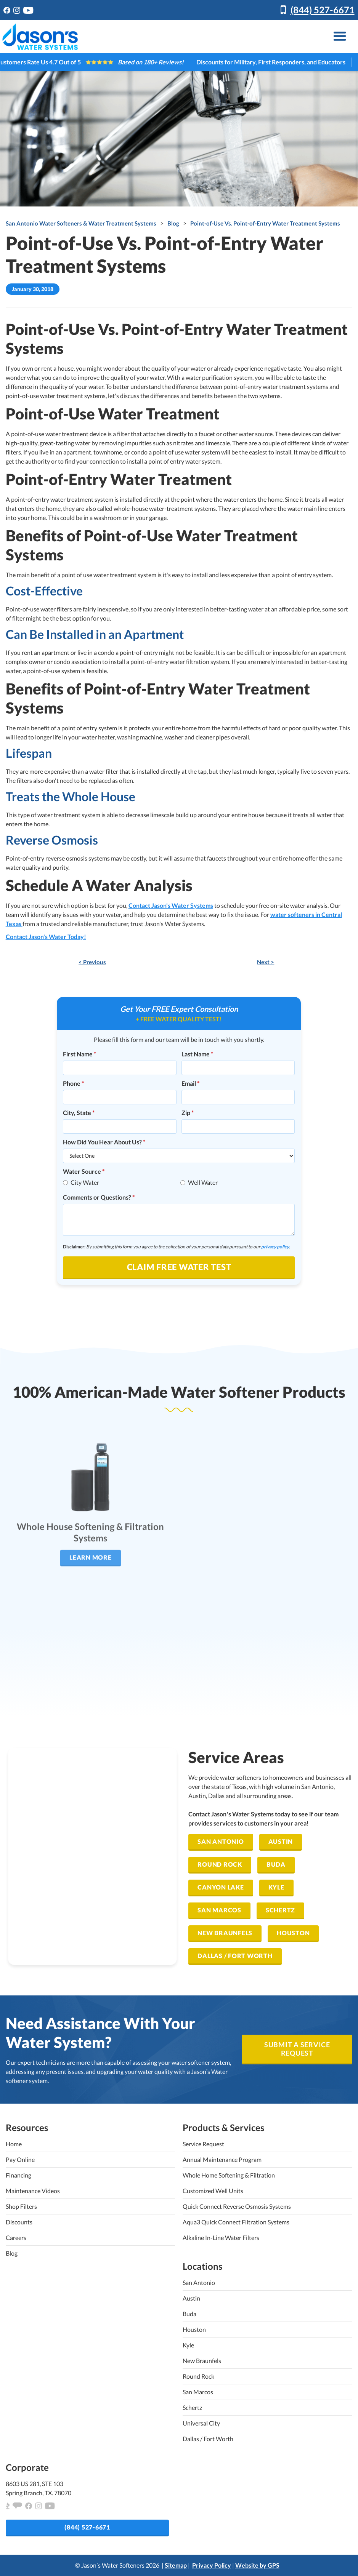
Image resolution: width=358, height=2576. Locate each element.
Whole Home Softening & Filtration (229, 2175)
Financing (18, 2175)
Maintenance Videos (33, 2190)
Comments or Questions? (99, 1197)
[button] (339, 36)
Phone (73, 1083)
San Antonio (220, 1841)
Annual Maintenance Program (222, 2159)
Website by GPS (257, 2565)
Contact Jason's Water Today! (46, 936)
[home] (40, 37)
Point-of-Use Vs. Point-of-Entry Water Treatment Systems (265, 223)
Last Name (197, 1054)
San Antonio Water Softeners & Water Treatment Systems (81, 223)
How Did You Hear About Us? (104, 1142)
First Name (79, 1054)
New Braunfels (224, 1932)
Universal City (201, 2423)
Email (190, 1083)
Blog (173, 223)
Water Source (83, 1171)
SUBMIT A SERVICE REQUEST (297, 2048)
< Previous (92, 961)
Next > (265, 961)
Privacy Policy (211, 2565)
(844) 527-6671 (323, 9)
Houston (293, 1932)
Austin (280, 1841)
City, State (79, 1112)
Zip (187, 1112)
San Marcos (219, 1910)
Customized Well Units (213, 2190)
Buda (276, 1864)
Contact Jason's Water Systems (170, 905)
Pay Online (20, 2159)
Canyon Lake (220, 1887)
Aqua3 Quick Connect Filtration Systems (236, 2222)
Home (14, 2143)
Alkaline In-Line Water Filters (221, 2237)
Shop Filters (21, 2206)
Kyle (276, 1887)
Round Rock (219, 1864)
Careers (16, 2237)
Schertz (280, 1910)
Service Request (203, 2143)
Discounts (19, 2222)
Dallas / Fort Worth (234, 1955)
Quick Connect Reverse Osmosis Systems (237, 2206)
